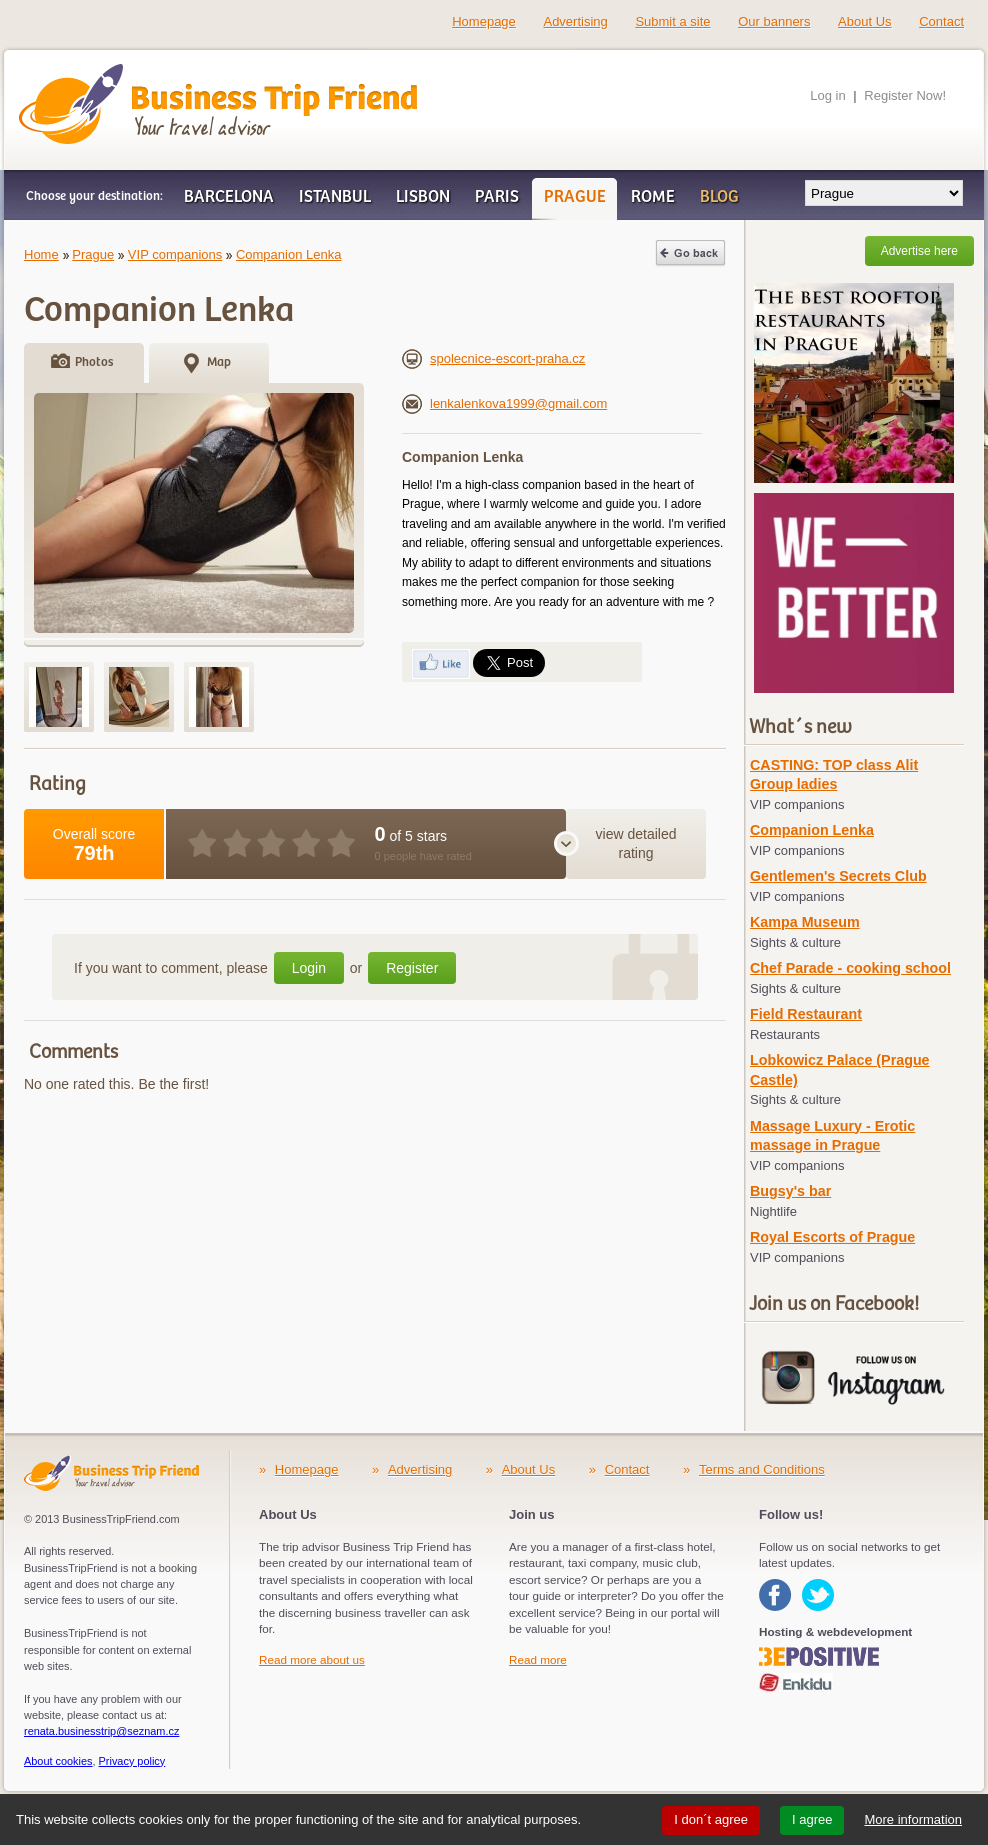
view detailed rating (636, 844)
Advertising (575, 21)
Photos (94, 362)
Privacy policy (132, 1761)
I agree (812, 1819)
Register (412, 968)
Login (309, 968)
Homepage (484, 21)
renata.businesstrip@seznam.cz (101, 1731)
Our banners (774, 21)
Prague (93, 254)
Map (219, 362)
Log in (827, 95)
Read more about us (312, 1659)
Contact (941, 21)
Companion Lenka (289, 254)
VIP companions (175, 254)
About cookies (58, 1761)
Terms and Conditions (762, 1469)
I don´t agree (711, 1819)
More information (913, 1819)
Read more (538, 1659)
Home (41, 254)
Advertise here (919, 251)
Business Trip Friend (147, 73)
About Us (864, 21)
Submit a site (672, 21)
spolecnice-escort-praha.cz (493, 358)
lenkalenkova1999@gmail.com (504, 403)
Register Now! (905, 95)
